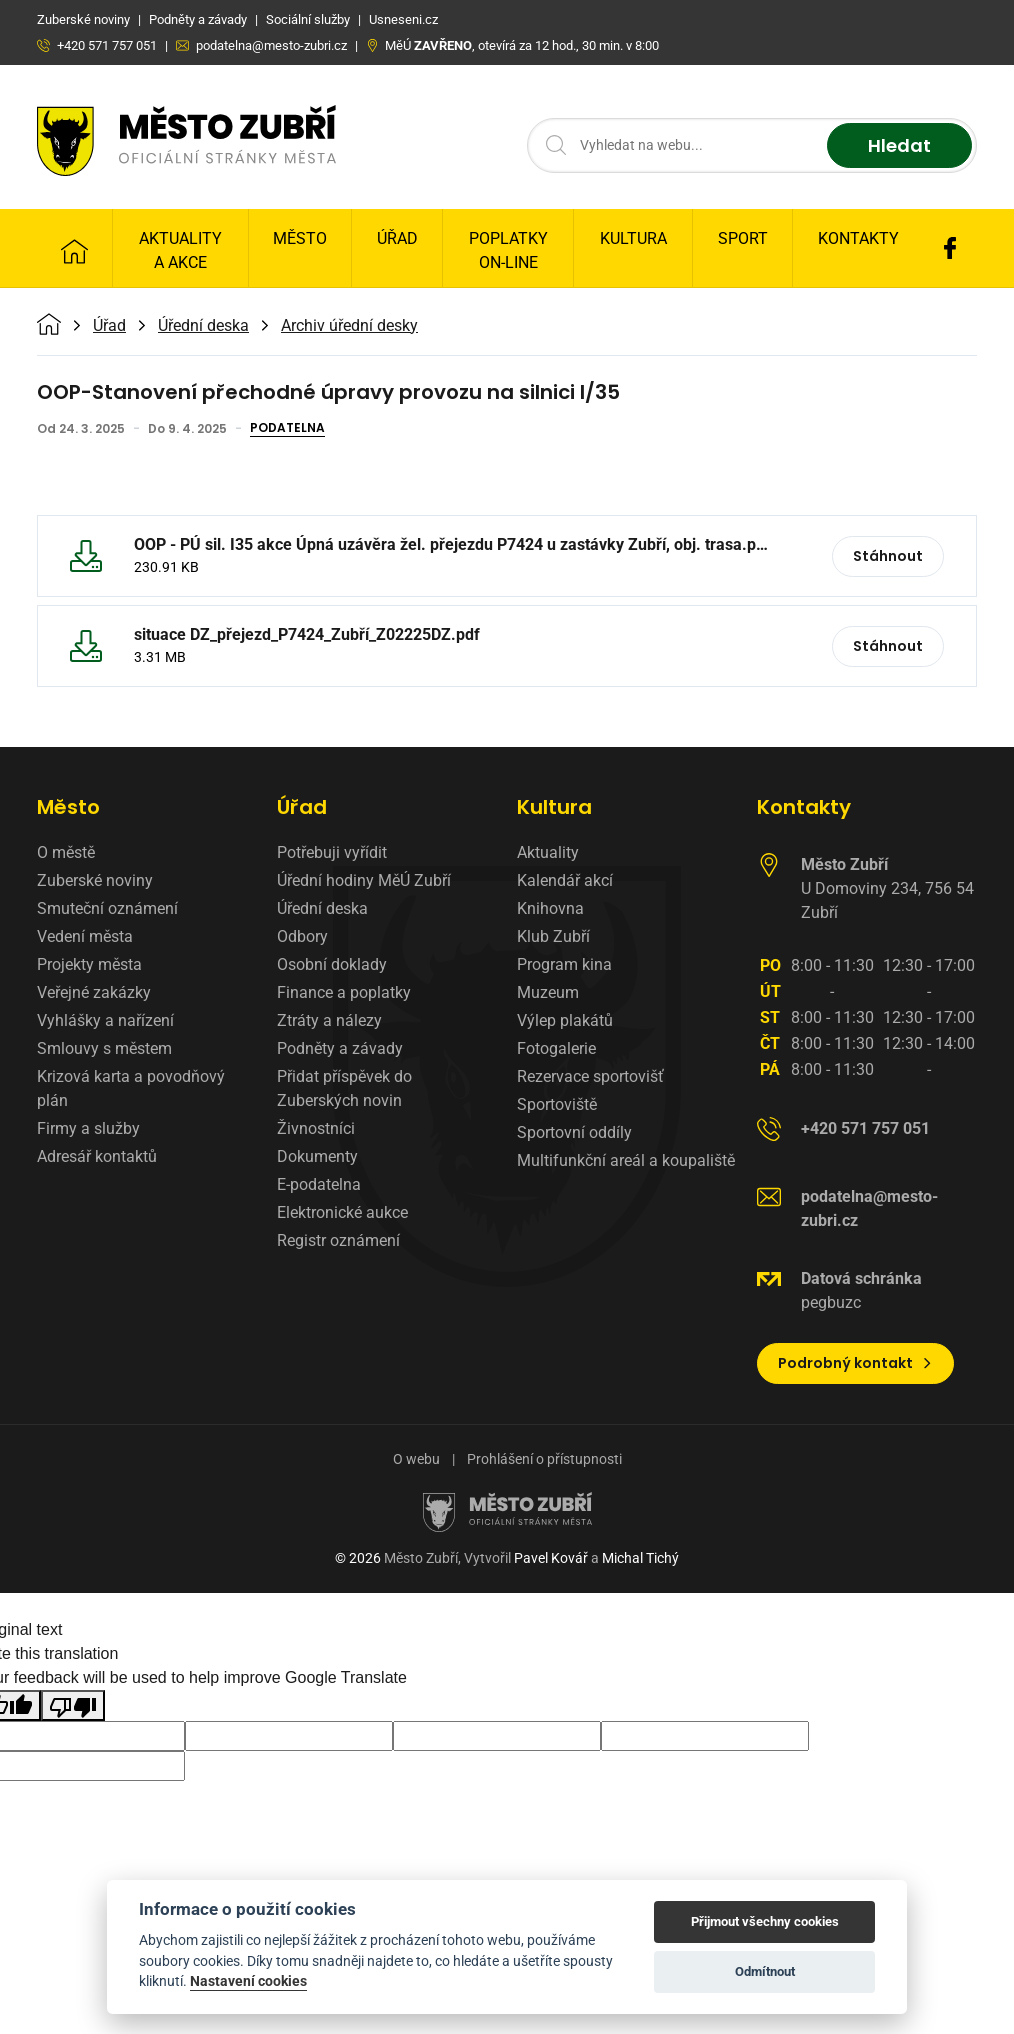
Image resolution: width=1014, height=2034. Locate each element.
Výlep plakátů (565, 1020)
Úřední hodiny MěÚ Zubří (364, 880)
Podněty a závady (340, 1048)
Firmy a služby (88, 1128)
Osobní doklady (332, 964)
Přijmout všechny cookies (765, 1921)
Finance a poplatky (344, 992)
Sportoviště (557, 1104)
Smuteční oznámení (107, 908)
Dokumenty (317, 1156)
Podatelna (287, 429)
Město (300, 238)
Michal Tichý (640, 1558)
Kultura (633, 238)
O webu (416, 1459)
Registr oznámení (338, 1240)
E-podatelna (319, 1184)
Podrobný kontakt (855, 1363)
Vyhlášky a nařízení (105, 1020)
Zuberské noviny (95, 880)
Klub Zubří (553, 936)
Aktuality (548, 852)
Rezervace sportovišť (590, 1076)
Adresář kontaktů (97, 1156)
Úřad (397, 238)
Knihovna (550, 908)
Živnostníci (316, 1128)
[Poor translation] (73, 1705)
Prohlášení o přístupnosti (544, 1459)
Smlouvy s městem (104, 1048)
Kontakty (858, 238)
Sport (743, 238)
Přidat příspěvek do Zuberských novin (344, 1088)
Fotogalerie (556, 1048)
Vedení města (85, 936)
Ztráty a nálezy (329, 1020)
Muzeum (548, 992)
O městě (66, 852)
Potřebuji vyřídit (332, 852)
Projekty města (89, 964)
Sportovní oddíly (574, 1132)
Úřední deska (203, 326)
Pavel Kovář (551, 1558)
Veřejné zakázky (94, 992)
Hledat (899, 145)
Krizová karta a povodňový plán (131, 1088)
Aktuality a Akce (180, 250)
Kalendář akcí (565, 880)
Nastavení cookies (248, 1981)
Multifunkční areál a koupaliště (626, 1160)
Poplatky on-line (508, 250)
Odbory (302, 936)
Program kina (564, 964)
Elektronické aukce (342, 1212)
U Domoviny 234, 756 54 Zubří (887, 888)
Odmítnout (765, 1971)
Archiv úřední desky (349, 326)
